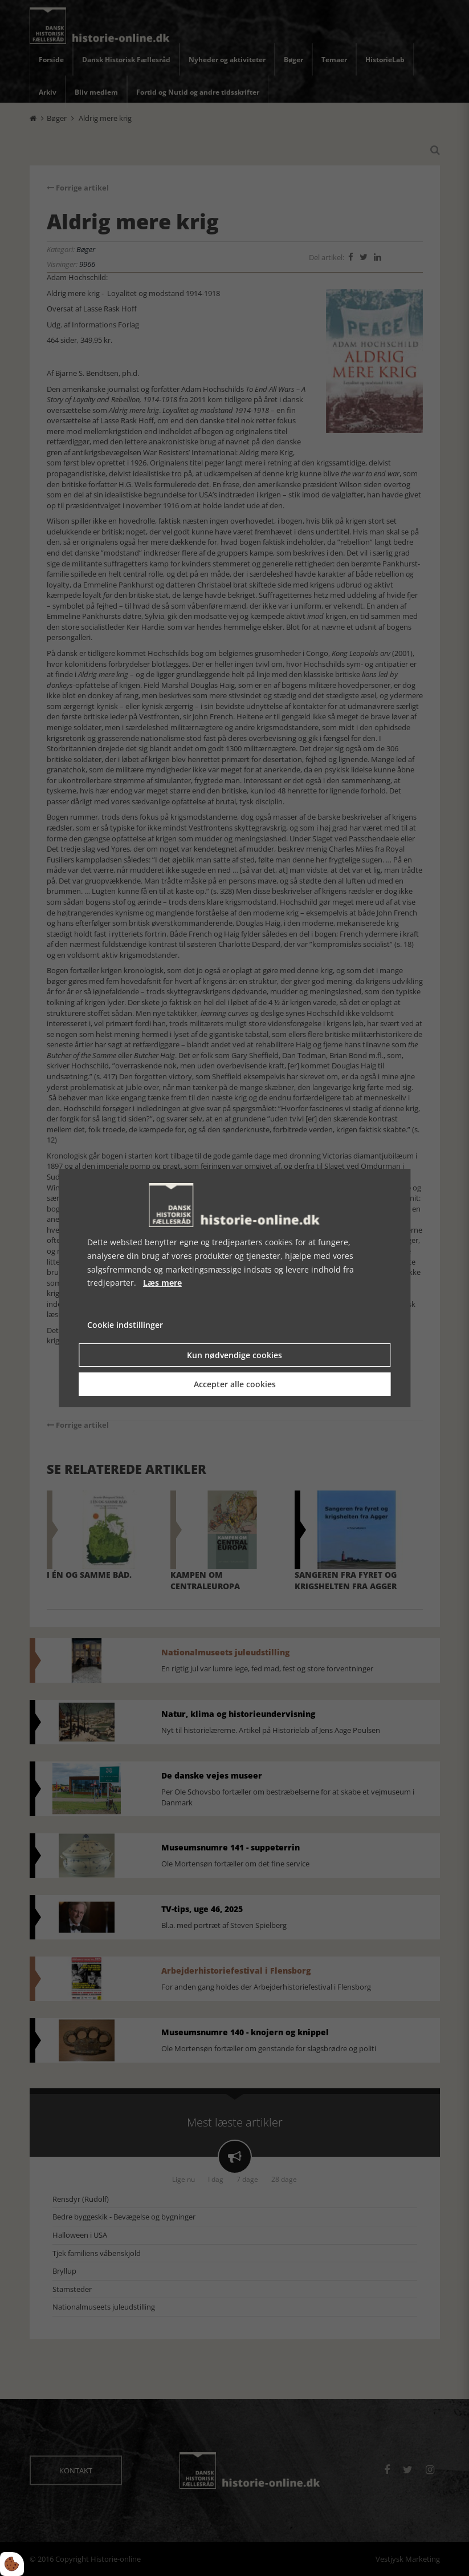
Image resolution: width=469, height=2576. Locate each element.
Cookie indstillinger (125, 1324)
